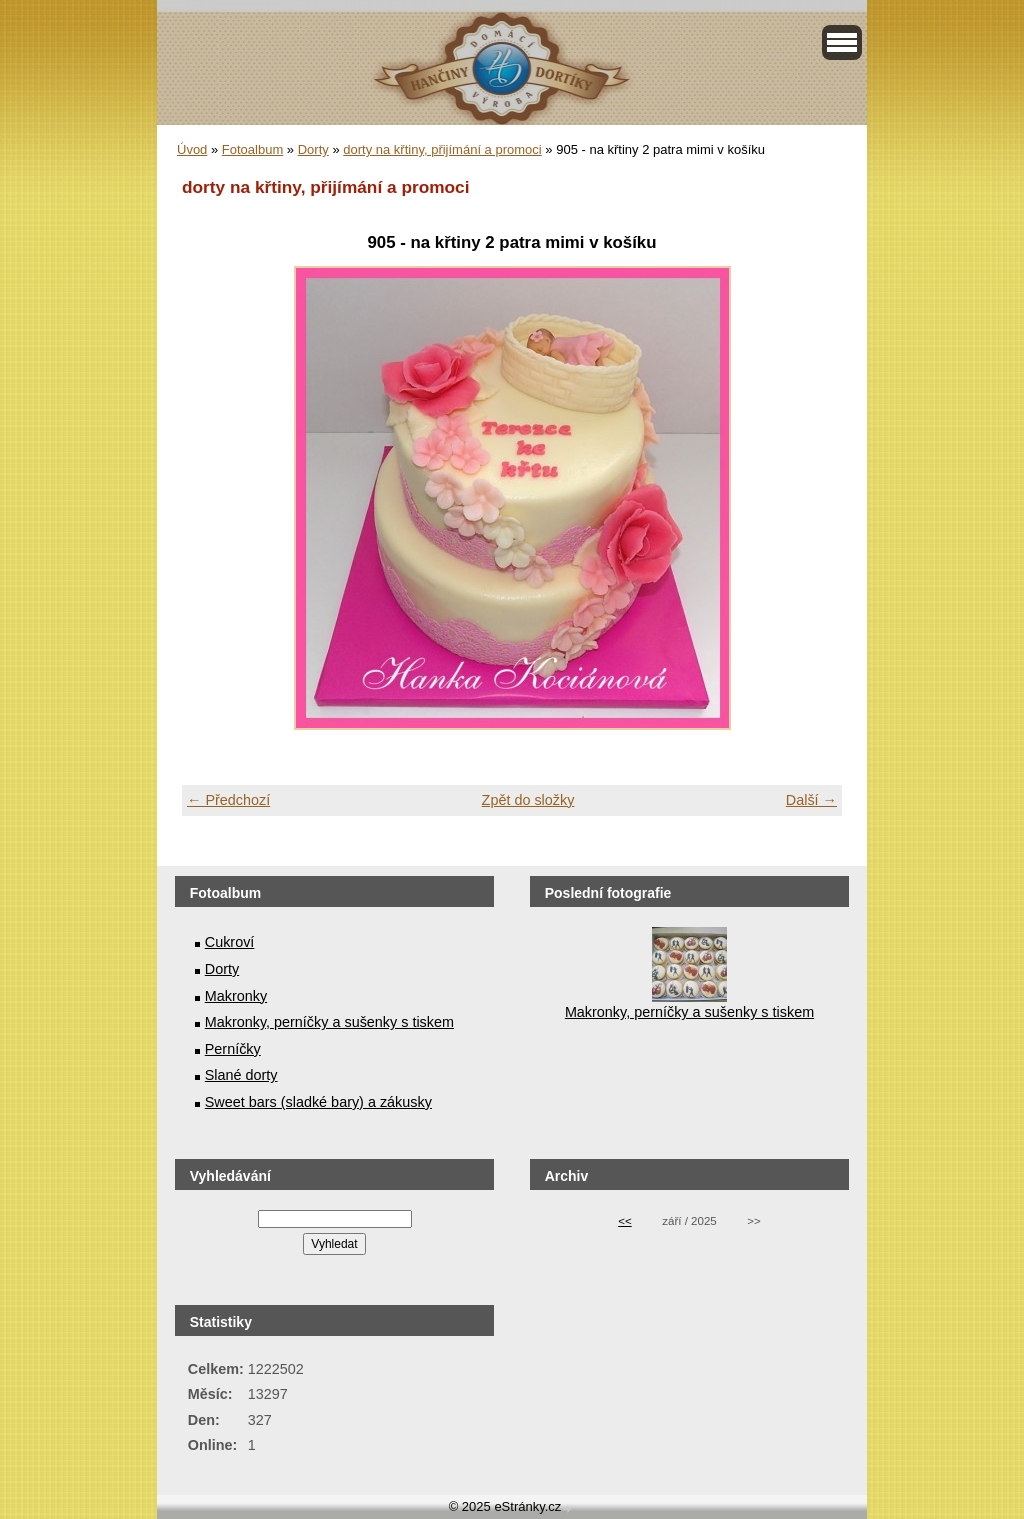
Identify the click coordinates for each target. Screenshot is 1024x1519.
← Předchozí (228, 800)
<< (624, 1221)
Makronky (236, 996)
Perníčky (233, 1049)
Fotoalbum (252, 149)
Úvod (192, 149)
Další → (811, 800)
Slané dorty (241, 1075)
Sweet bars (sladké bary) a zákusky (318, 1102)
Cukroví (230, 942)
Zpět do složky (528, 800)
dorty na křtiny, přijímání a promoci (442, 149)
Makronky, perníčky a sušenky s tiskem (329, 1022)
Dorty (313, 149)
